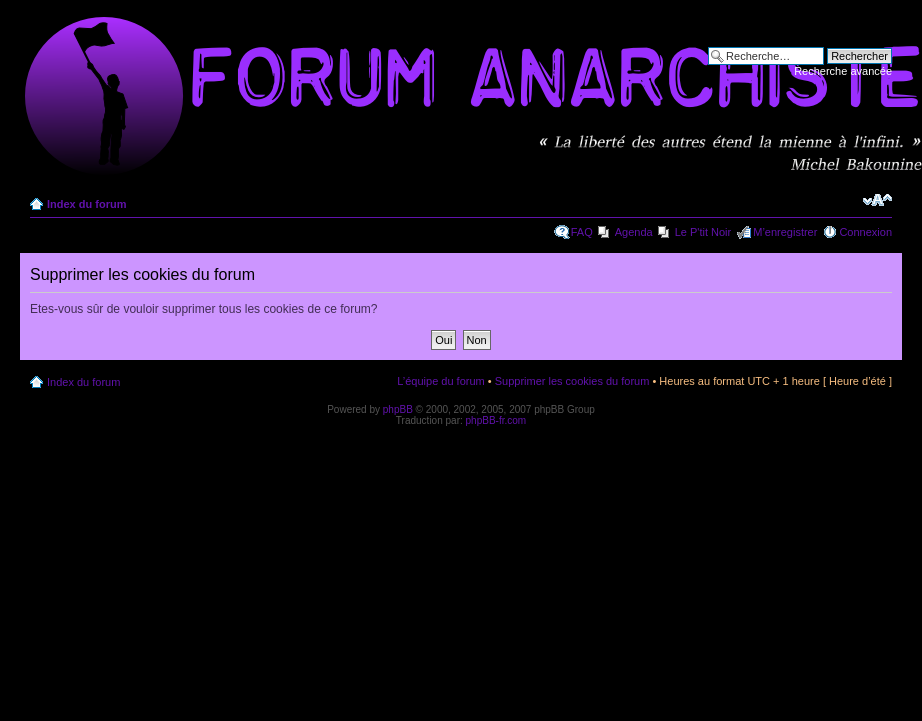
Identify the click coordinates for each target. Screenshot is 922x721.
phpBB (398, 409)
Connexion (865, 232)
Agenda (634, 232)
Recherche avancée (843, 71)
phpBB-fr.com (496, 420)
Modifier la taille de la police (877, 200)
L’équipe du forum (440, 381)
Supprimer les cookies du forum (572, 381)
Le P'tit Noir (703, 232)
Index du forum (86, 204)
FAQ (582, 232)
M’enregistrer (785, 232)
